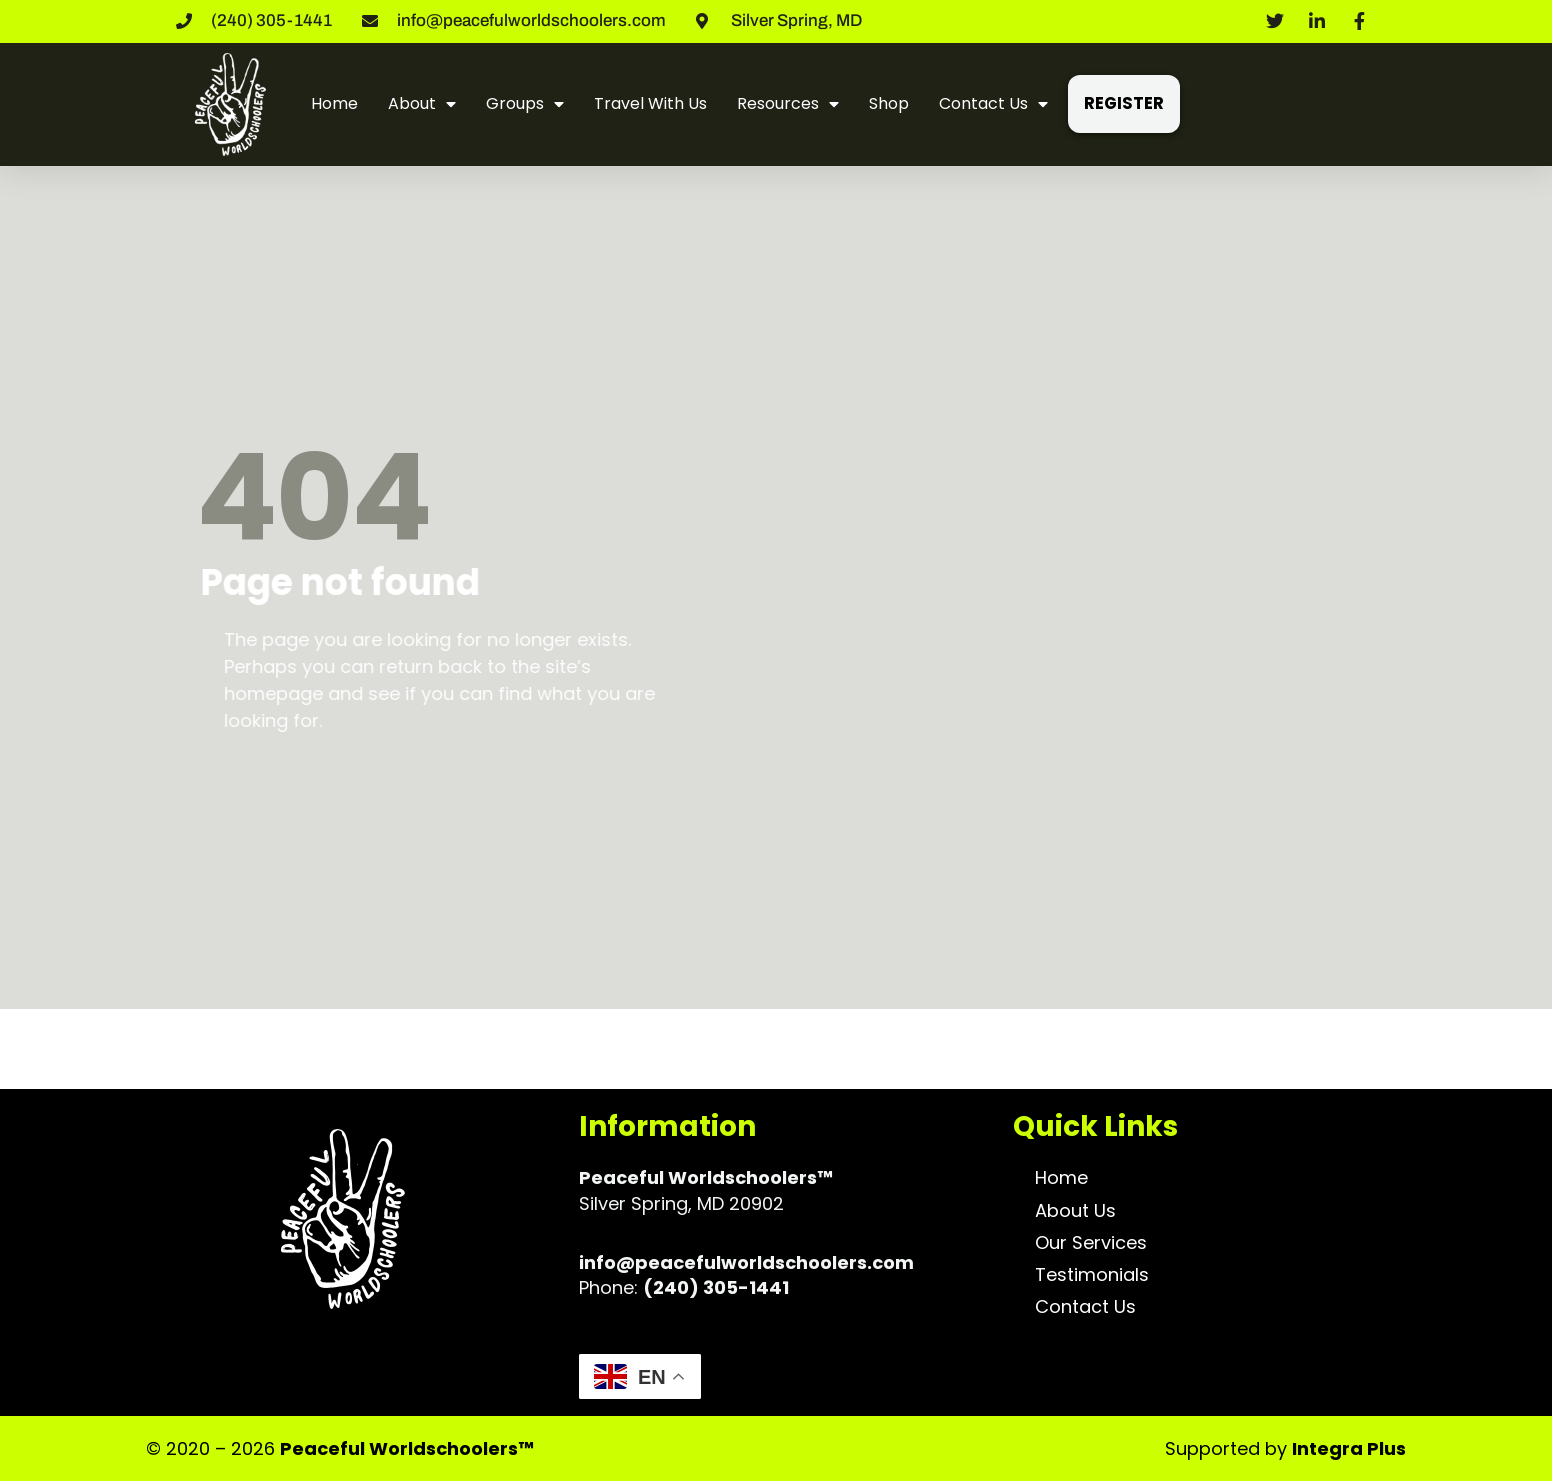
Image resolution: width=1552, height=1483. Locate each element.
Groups (525, 104)
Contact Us (993, 104)
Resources (788, 104)
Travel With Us (650, 103)
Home (334, 103)
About (422, 104)
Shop (889, 103)
